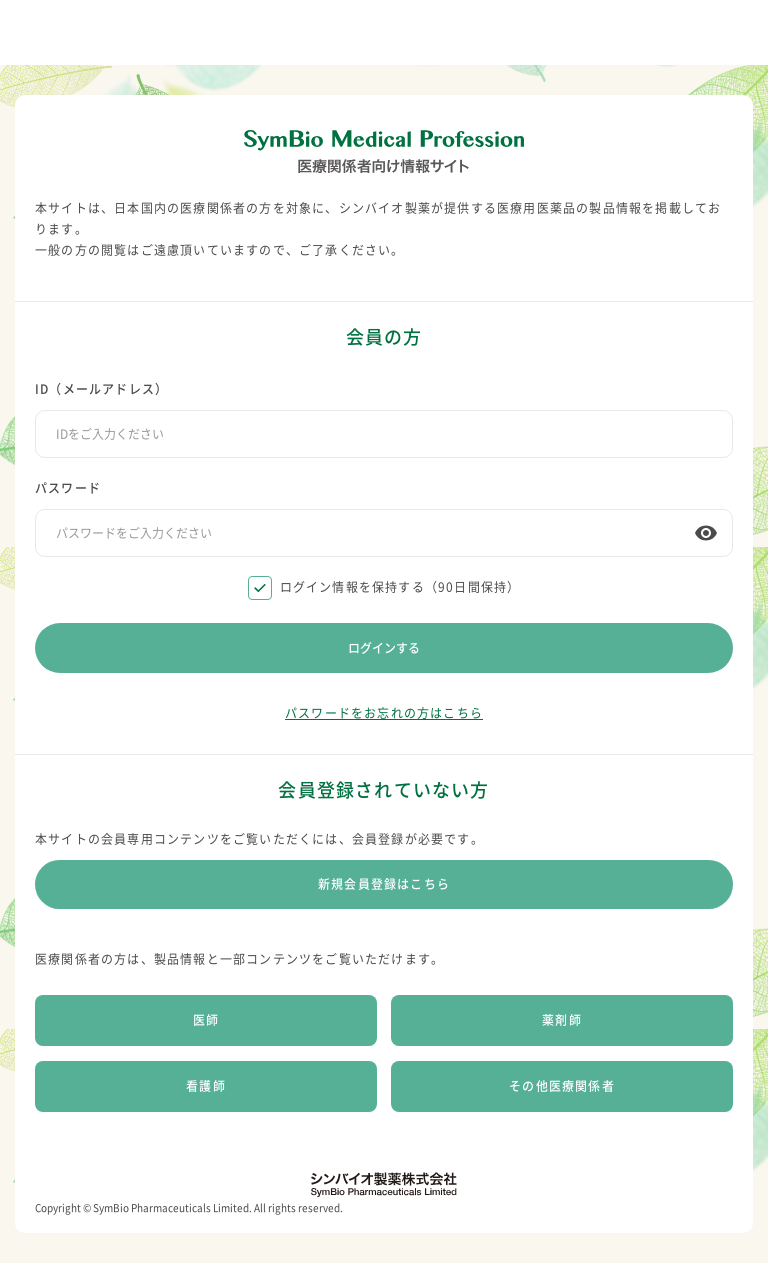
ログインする (384, 648)
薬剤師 (562, 1020)
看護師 (206, 1086)
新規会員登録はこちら (384, 884)
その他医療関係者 (562, 1086)
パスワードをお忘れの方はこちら (384, 713)
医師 (206, 1020)
